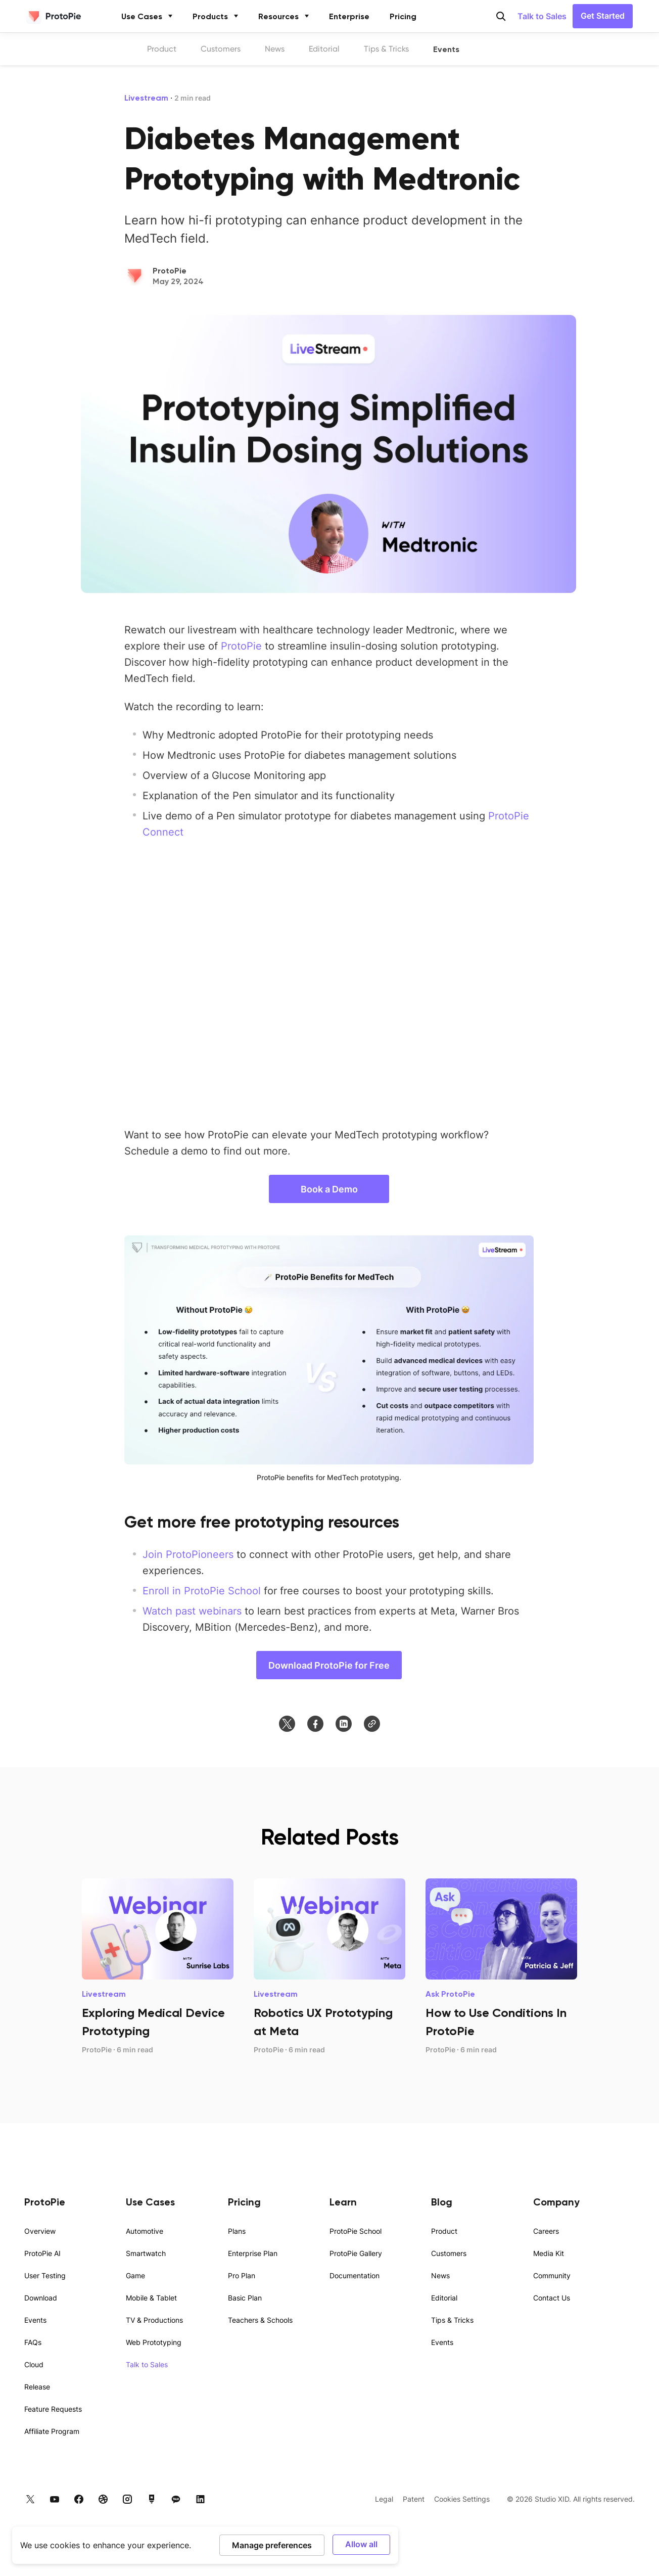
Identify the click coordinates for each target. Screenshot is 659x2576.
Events (35, 2320)
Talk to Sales (542, 16)
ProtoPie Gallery (356, 2253)
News (440, 2275)
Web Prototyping (153, 2342)
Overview (40, 2231)
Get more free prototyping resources (261, 1522)
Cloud (33, 2364)
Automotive (144, 2231)
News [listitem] (275, 49)
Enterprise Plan (252, 2253)
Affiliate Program (51, 2431)
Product (444, 2231)
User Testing (45, 2275)
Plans (237, 2231)
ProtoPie (241, 645)
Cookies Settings (462, 2499)
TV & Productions (154, 2320)
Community (552, 2275)
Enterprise (349, 16)
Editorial (444, 2298)
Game (135, 2275)
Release (37, 2386)
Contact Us (551, 2298)
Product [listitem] (161, 49)
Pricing (403, 16)
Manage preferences (272, 2545)
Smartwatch (146, 2253)
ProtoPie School (356, 2231)
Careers (546, 2231)
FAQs (32, 2342)
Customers (448, 2253)
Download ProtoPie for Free (329, 1665)
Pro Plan (241, 2275)
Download (40, 2298)
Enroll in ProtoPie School (202, 1590)
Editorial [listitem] (324, 49)
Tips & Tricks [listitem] (386, 49)
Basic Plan (245, 2298)
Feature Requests (53, 2409)
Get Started (603, 15)
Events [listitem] (446, 49)
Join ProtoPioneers (188, 1554)
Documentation (355, 2275)
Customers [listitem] (221, 49)
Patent (414, 2499)
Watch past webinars (192, 1610)
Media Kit (548, 2253)
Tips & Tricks (452, 2320)
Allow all (361, 2544)
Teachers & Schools (260, 2320)
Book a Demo (329, 1188)
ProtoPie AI (42, 2253)
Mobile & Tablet (151, 2298)
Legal (384, 2499)
